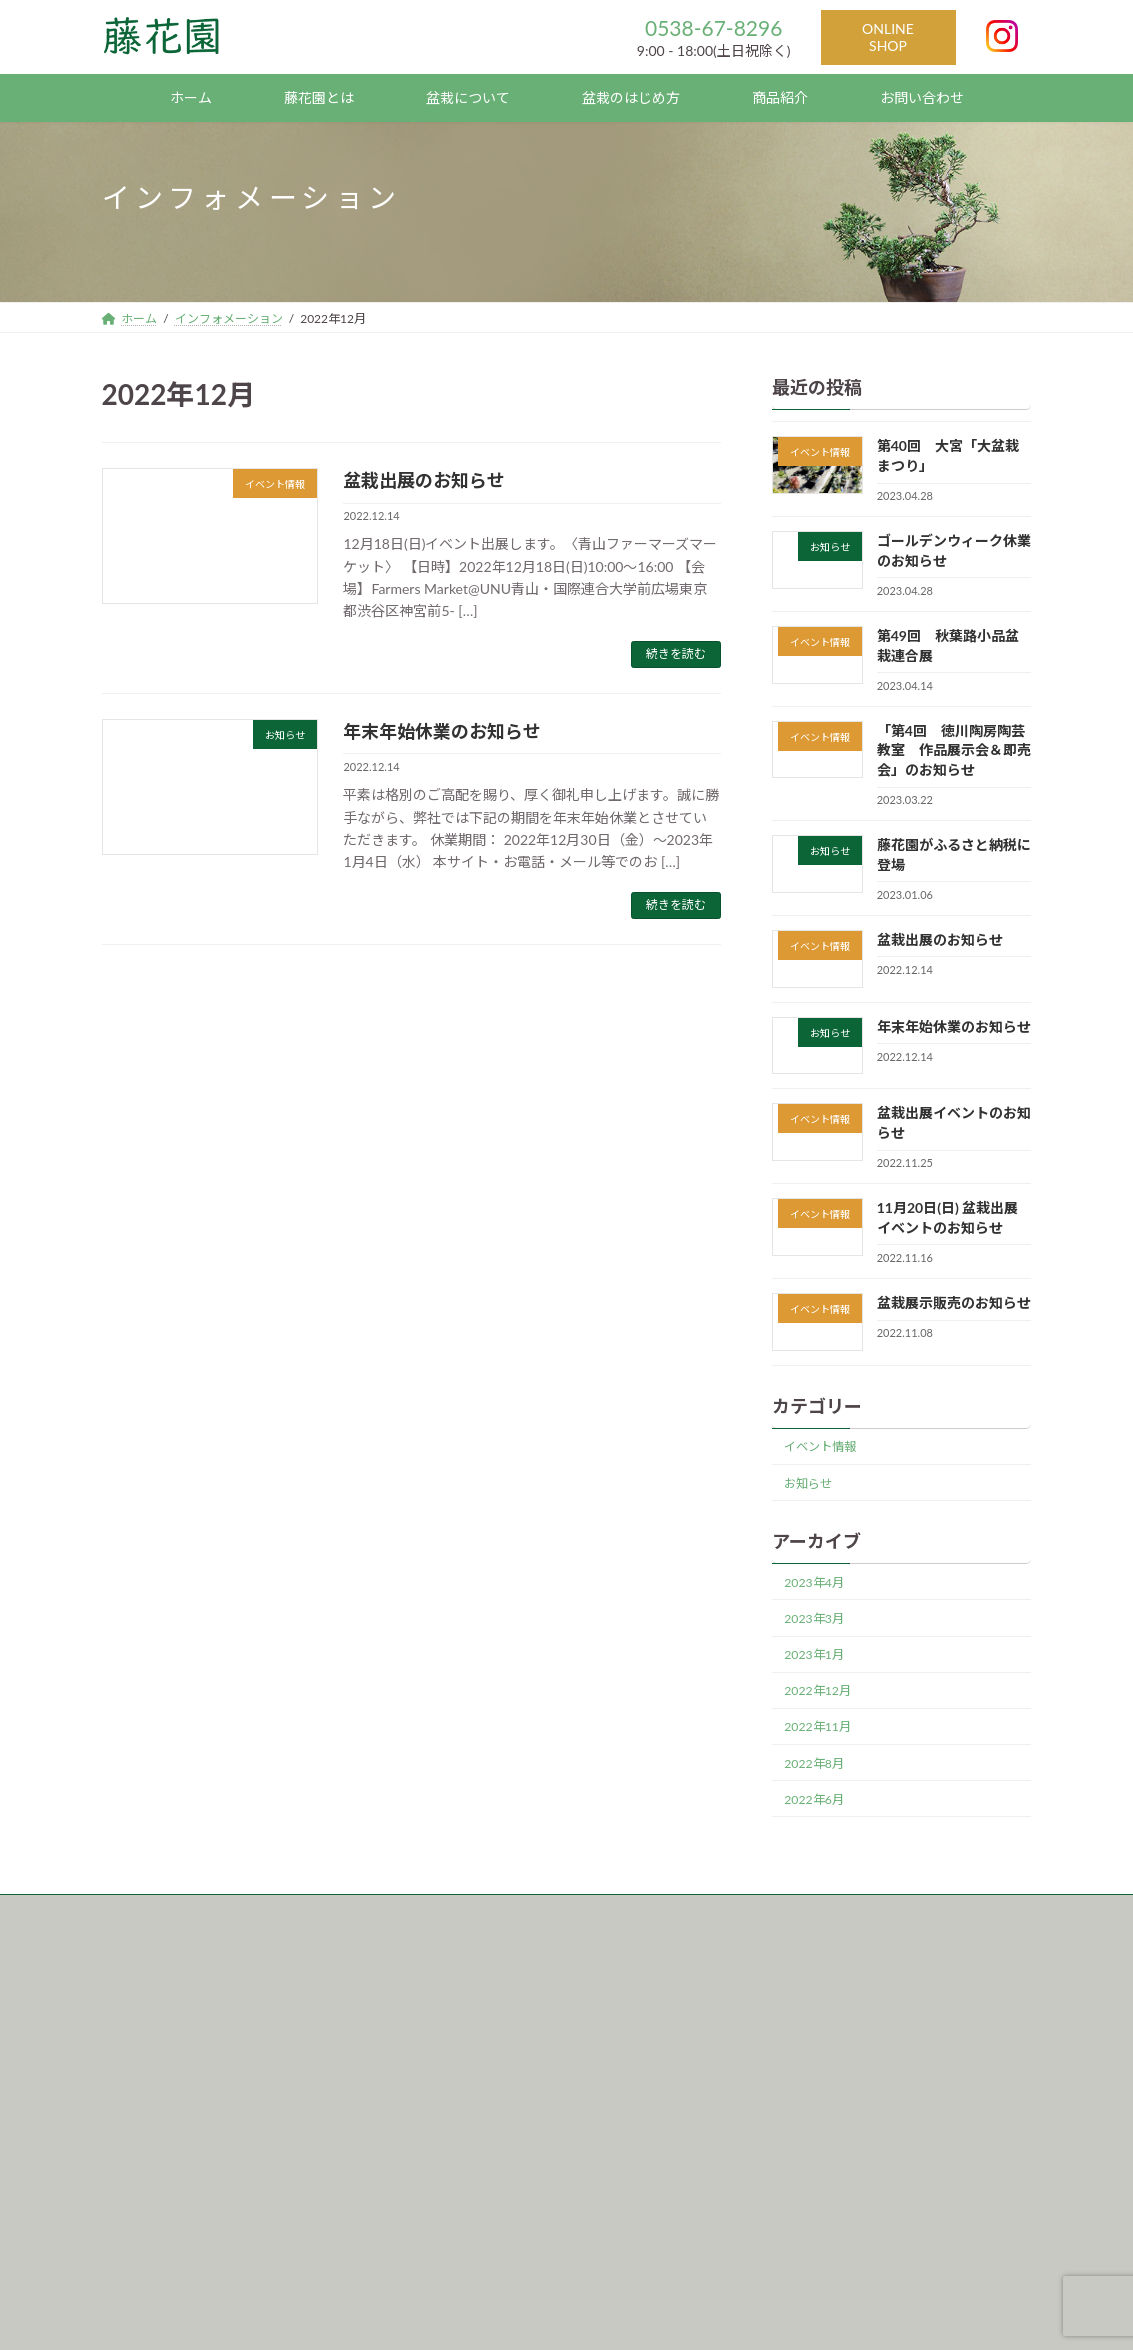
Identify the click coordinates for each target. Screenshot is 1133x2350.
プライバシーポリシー (402, 1912)
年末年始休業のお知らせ (442, 731)
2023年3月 (815, 1618)
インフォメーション (160, 1912)
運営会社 (278, 1912)
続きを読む (676, 653)
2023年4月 (815, 1582)
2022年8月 (815, 1762)
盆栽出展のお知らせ (424, 480)
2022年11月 (818, 1726)
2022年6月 (815, 1799)
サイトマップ (538, 1912)
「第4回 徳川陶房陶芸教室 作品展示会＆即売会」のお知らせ (954, 750)
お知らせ (809, 1483)
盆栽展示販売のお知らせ (954, 1302)
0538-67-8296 (713, 27)
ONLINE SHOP (888, 37)
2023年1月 (815, 1654)
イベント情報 (821, 1446)
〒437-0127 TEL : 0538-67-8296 (211, 2082)
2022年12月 (818, 1690)
